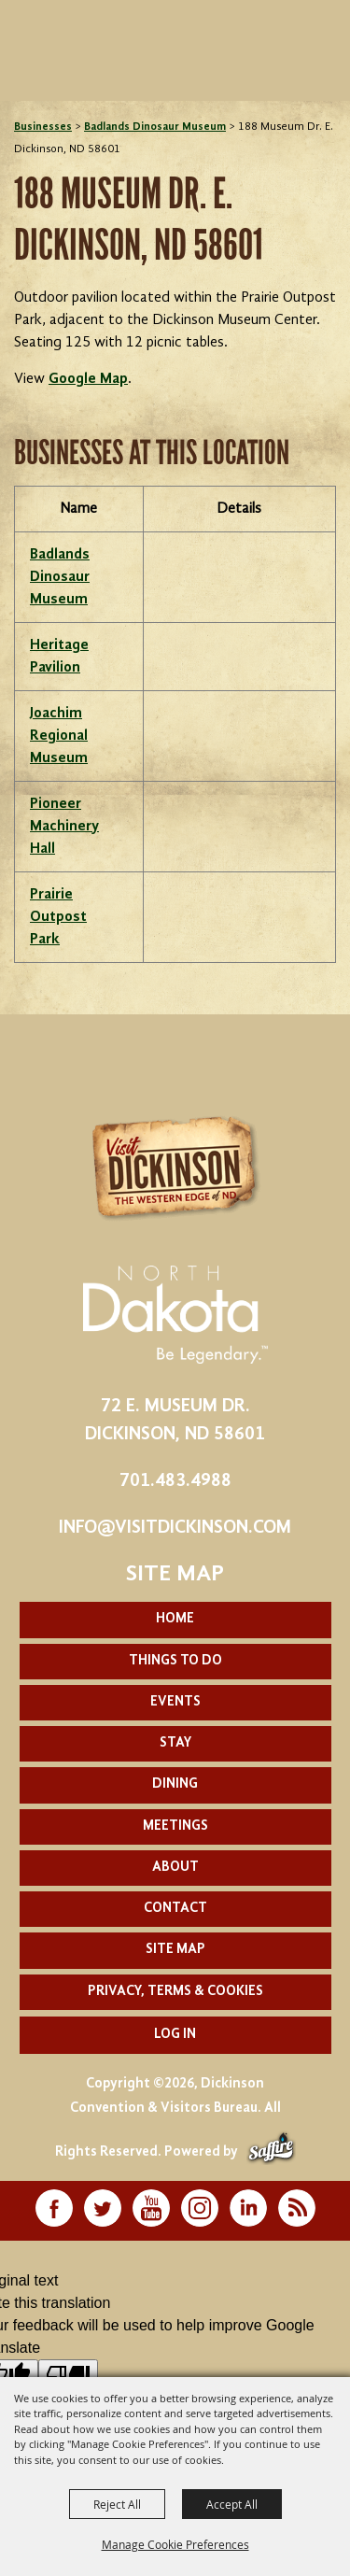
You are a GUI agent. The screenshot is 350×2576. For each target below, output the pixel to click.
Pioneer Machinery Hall (64, 826)
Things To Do (175, 1661)
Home (175, 1619)
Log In (175, 2035)
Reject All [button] (117, 2504)
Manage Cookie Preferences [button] (175, 2544)
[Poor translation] (68, 2374)
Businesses (43, 127)
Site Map (175, 1950)
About (175, 1868)
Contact (175, 1909)
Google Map (88, 379)
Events (175, 1702)
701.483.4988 (175, 1481)
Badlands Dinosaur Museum (155, 127)
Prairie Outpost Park (58, 917)
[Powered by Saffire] (271, 2152)
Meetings (175, 1826)
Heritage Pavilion (59, 656)
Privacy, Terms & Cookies (175, 1992)
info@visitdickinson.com (175, 1528)
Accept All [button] (232, 2504)
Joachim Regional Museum (59, 736)
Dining (175, 1784)
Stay (175, 1743)
